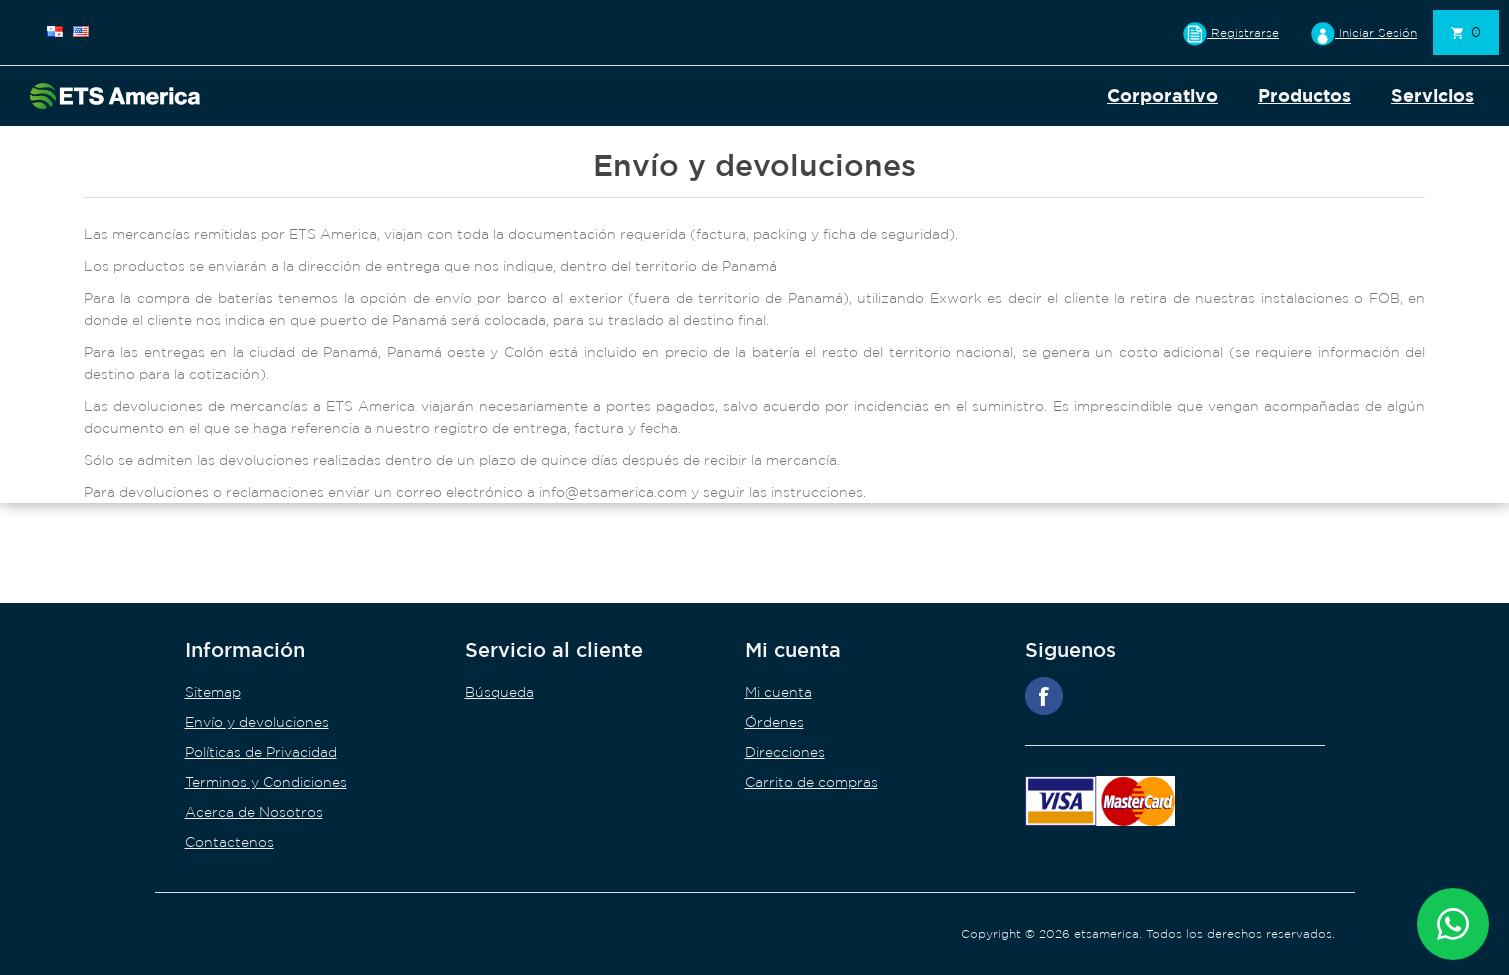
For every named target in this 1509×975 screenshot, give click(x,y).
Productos (1304, 95)
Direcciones (785, 752)
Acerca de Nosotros (254, 812)
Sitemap (213, 692)
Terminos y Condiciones (266, 782)
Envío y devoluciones (257, 722)
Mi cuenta (778, 692)
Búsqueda (499, 692)
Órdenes (774, 722)
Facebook (1044, 696)
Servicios (1432, 95)
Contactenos (229, 842)
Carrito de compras (811, 782)
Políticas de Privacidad (261, 752)
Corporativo (1162, 95)
